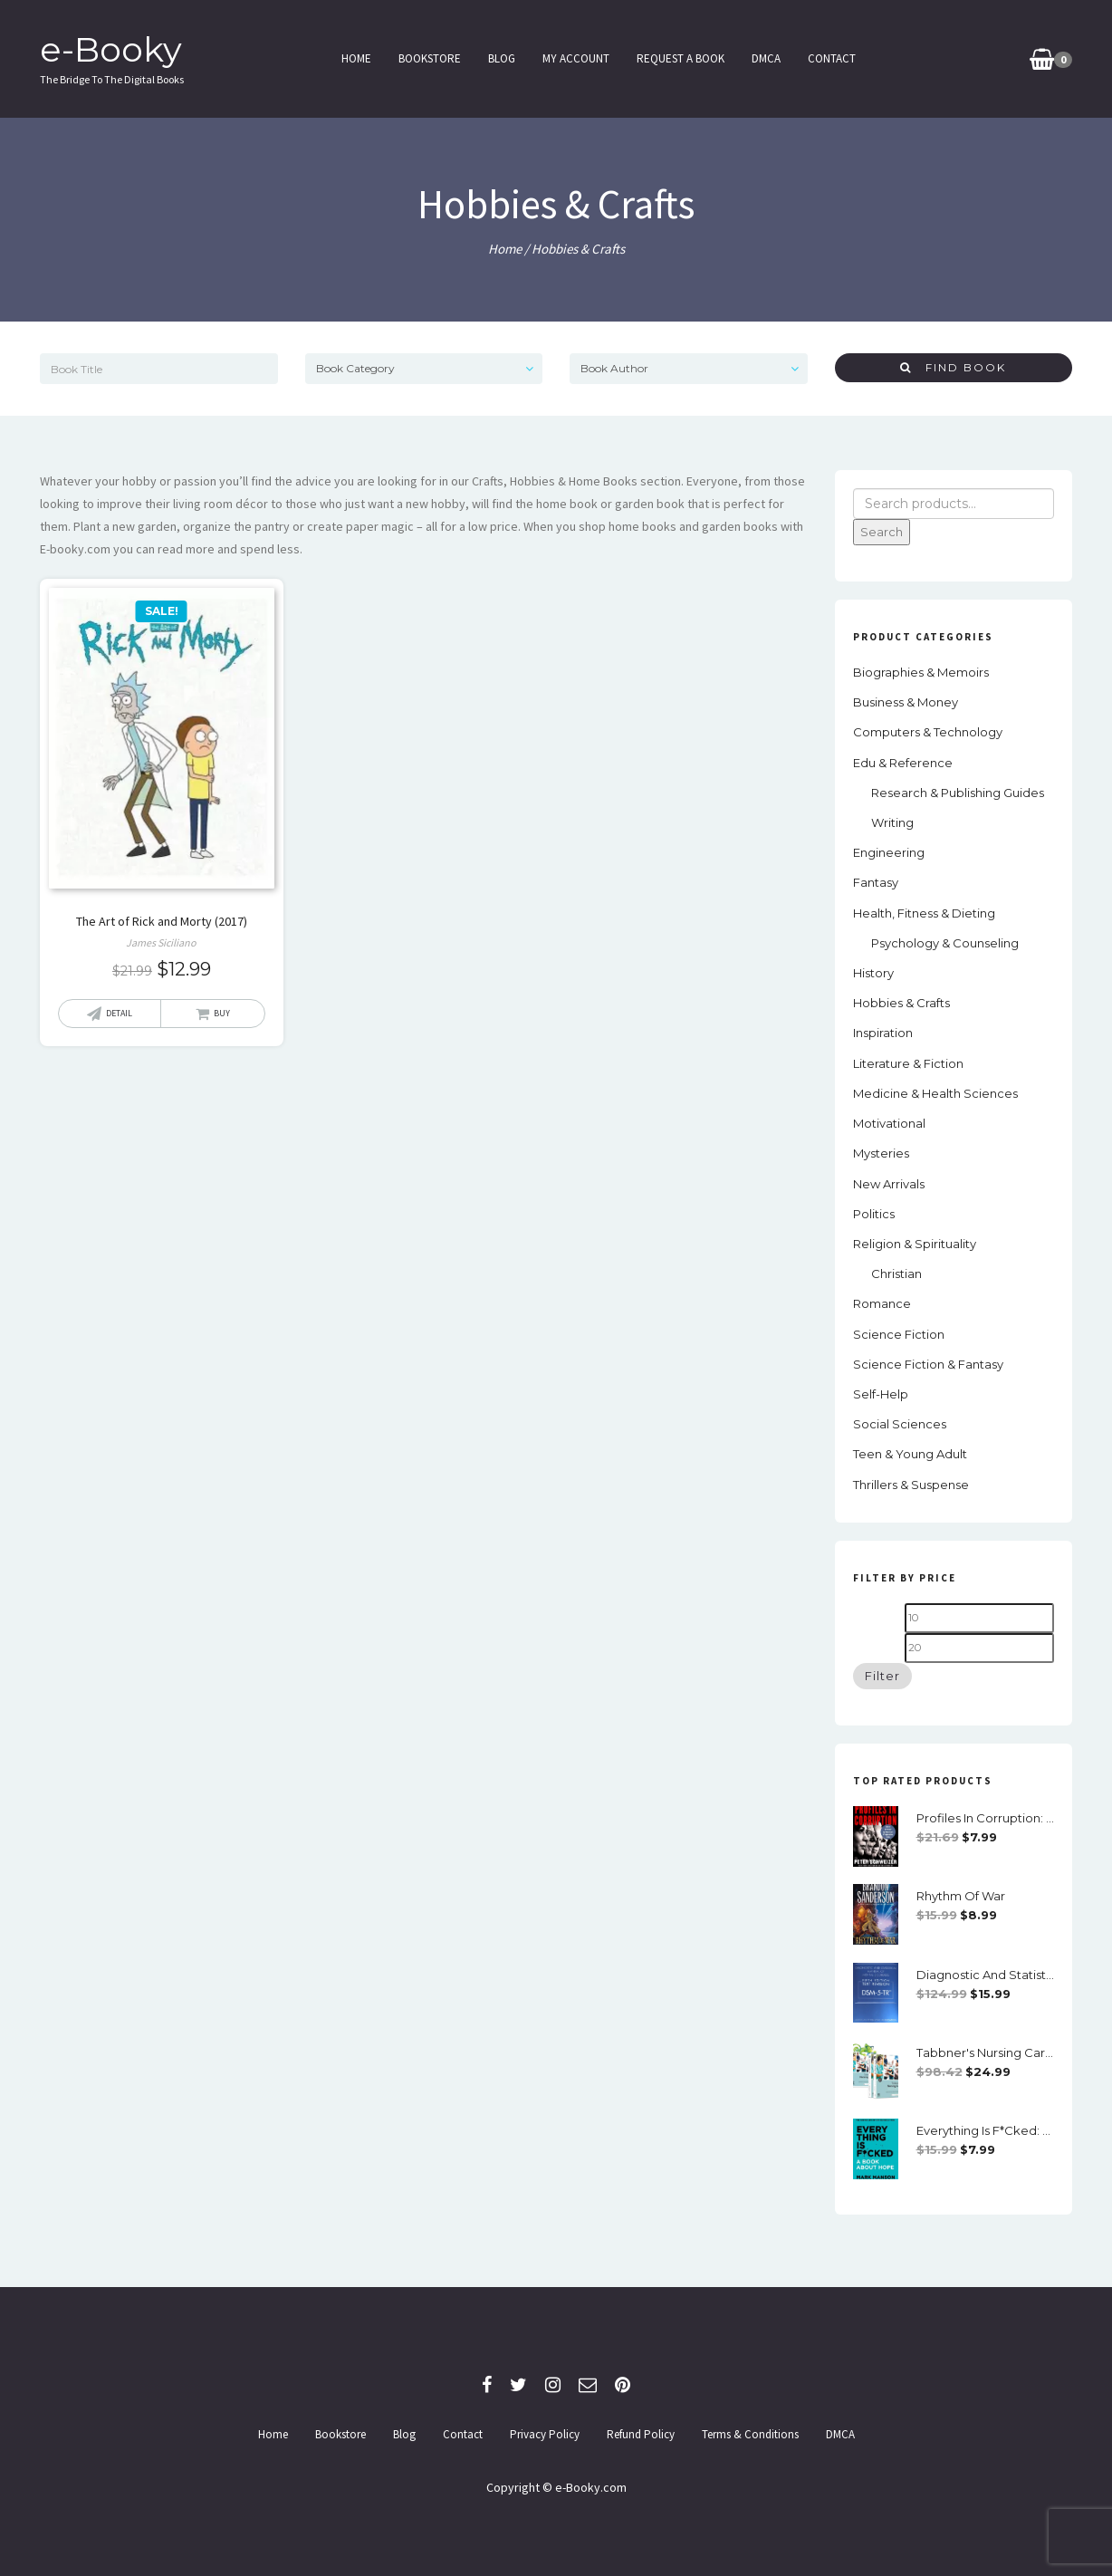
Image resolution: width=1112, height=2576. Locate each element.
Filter (882, 1675)
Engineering (889, 852)
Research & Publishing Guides (957, 792)
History (873, 973)
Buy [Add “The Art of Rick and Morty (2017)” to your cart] (222, 1013)
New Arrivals (889, 1184)
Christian (896, 1273)
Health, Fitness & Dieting (924, 913)
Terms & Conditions (750, 2434)
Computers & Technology (927, 732)
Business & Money (905, 702)
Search (881, 531)
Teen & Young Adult (910, 1454)
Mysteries (881, 1153)
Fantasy (875, 882)
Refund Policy (641, 2434)
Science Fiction (898, 1334)
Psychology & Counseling (945, 943)
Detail (119, 1013)
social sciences (899, 1424)
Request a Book (680, 58)
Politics (874, 1213)
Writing (892, 822)
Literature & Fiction (908, 1063)
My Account (575, 58)
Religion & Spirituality (914, 1243)
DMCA (765, 58)
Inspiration (883, 1032)
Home (355, 58)
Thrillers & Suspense (911, 1484)
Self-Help (880, 1394)
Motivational (889, 1123)
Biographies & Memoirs (921, 672)
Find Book (953, 367)
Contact (831, 58)
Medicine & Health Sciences (935, 1093)
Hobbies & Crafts (901, 1002)
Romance (882, 1303)
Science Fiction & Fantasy (928, 1364)
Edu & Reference (903, 762)
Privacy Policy (545, 2434)
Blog (500, 58)
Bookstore (429, 58)
